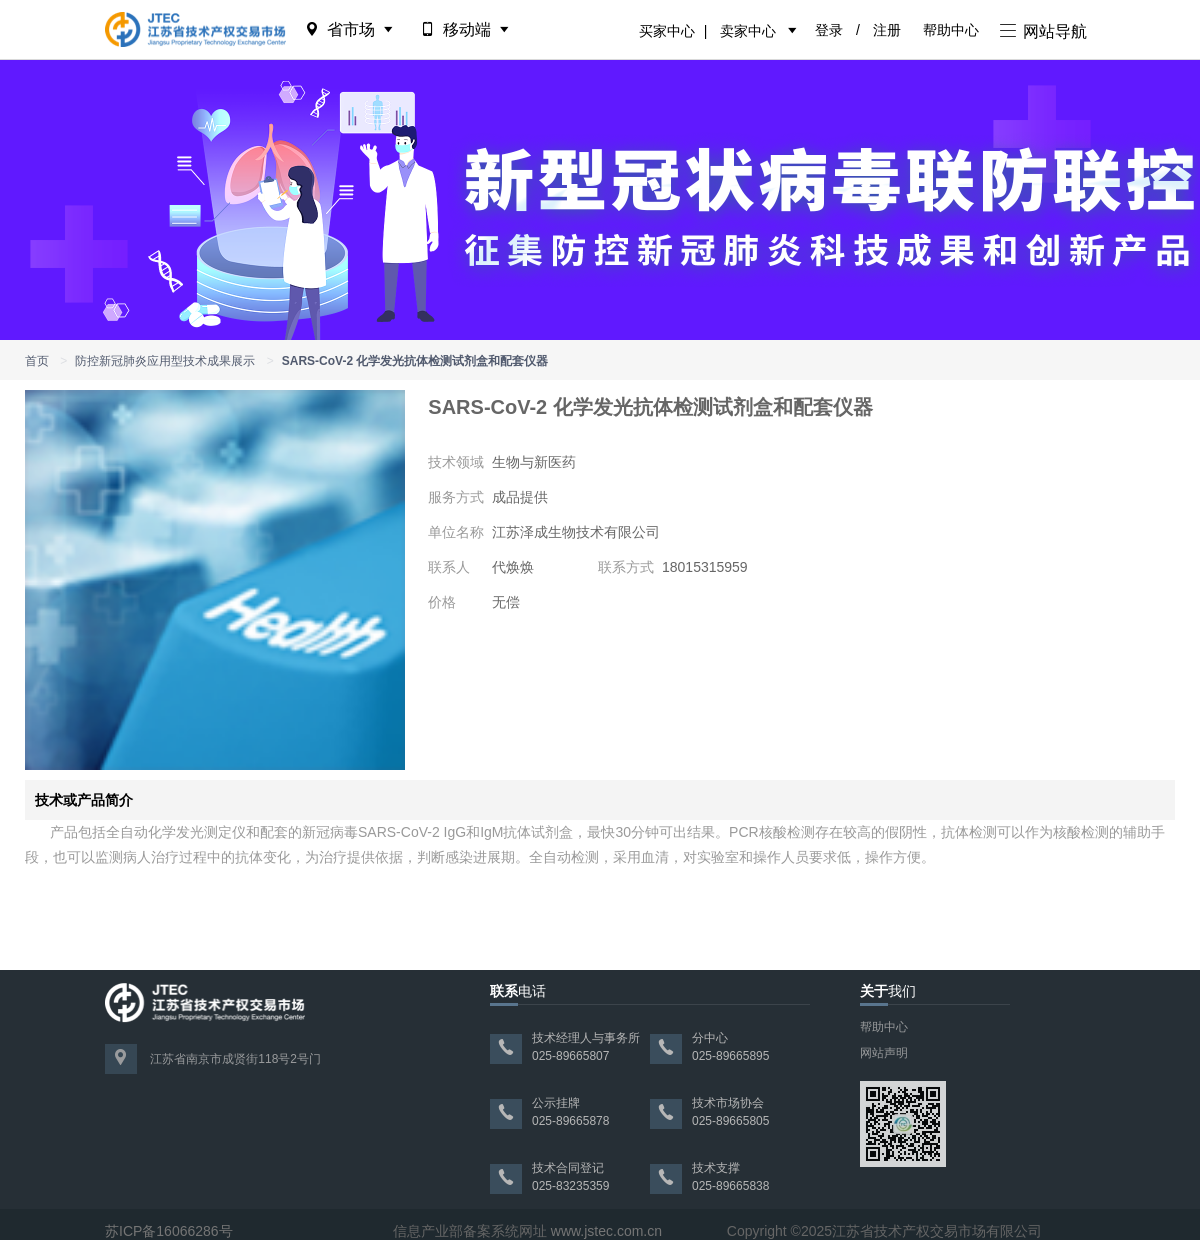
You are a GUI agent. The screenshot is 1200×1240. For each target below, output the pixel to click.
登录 (829, 30)
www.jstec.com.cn (606, 1231)
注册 (887, 30)
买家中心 (667, 31)
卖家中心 (748, 31)
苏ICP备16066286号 (169, 1231)
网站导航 (1043, 31)
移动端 (466, 29)
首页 (37, 361)
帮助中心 (951, 30)
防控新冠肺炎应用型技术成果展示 (165, 361)
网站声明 (884, 1053)
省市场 (350, 29)
